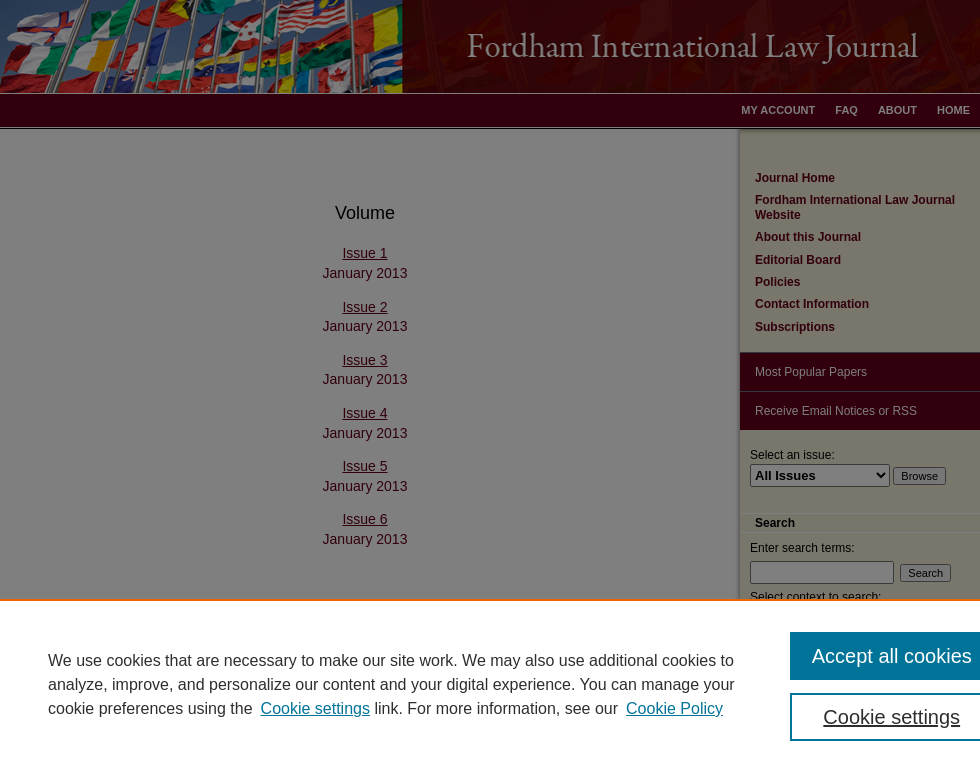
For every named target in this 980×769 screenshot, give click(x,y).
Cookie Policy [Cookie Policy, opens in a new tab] (674, 708)
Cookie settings (315, 708)
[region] (490, 684)
